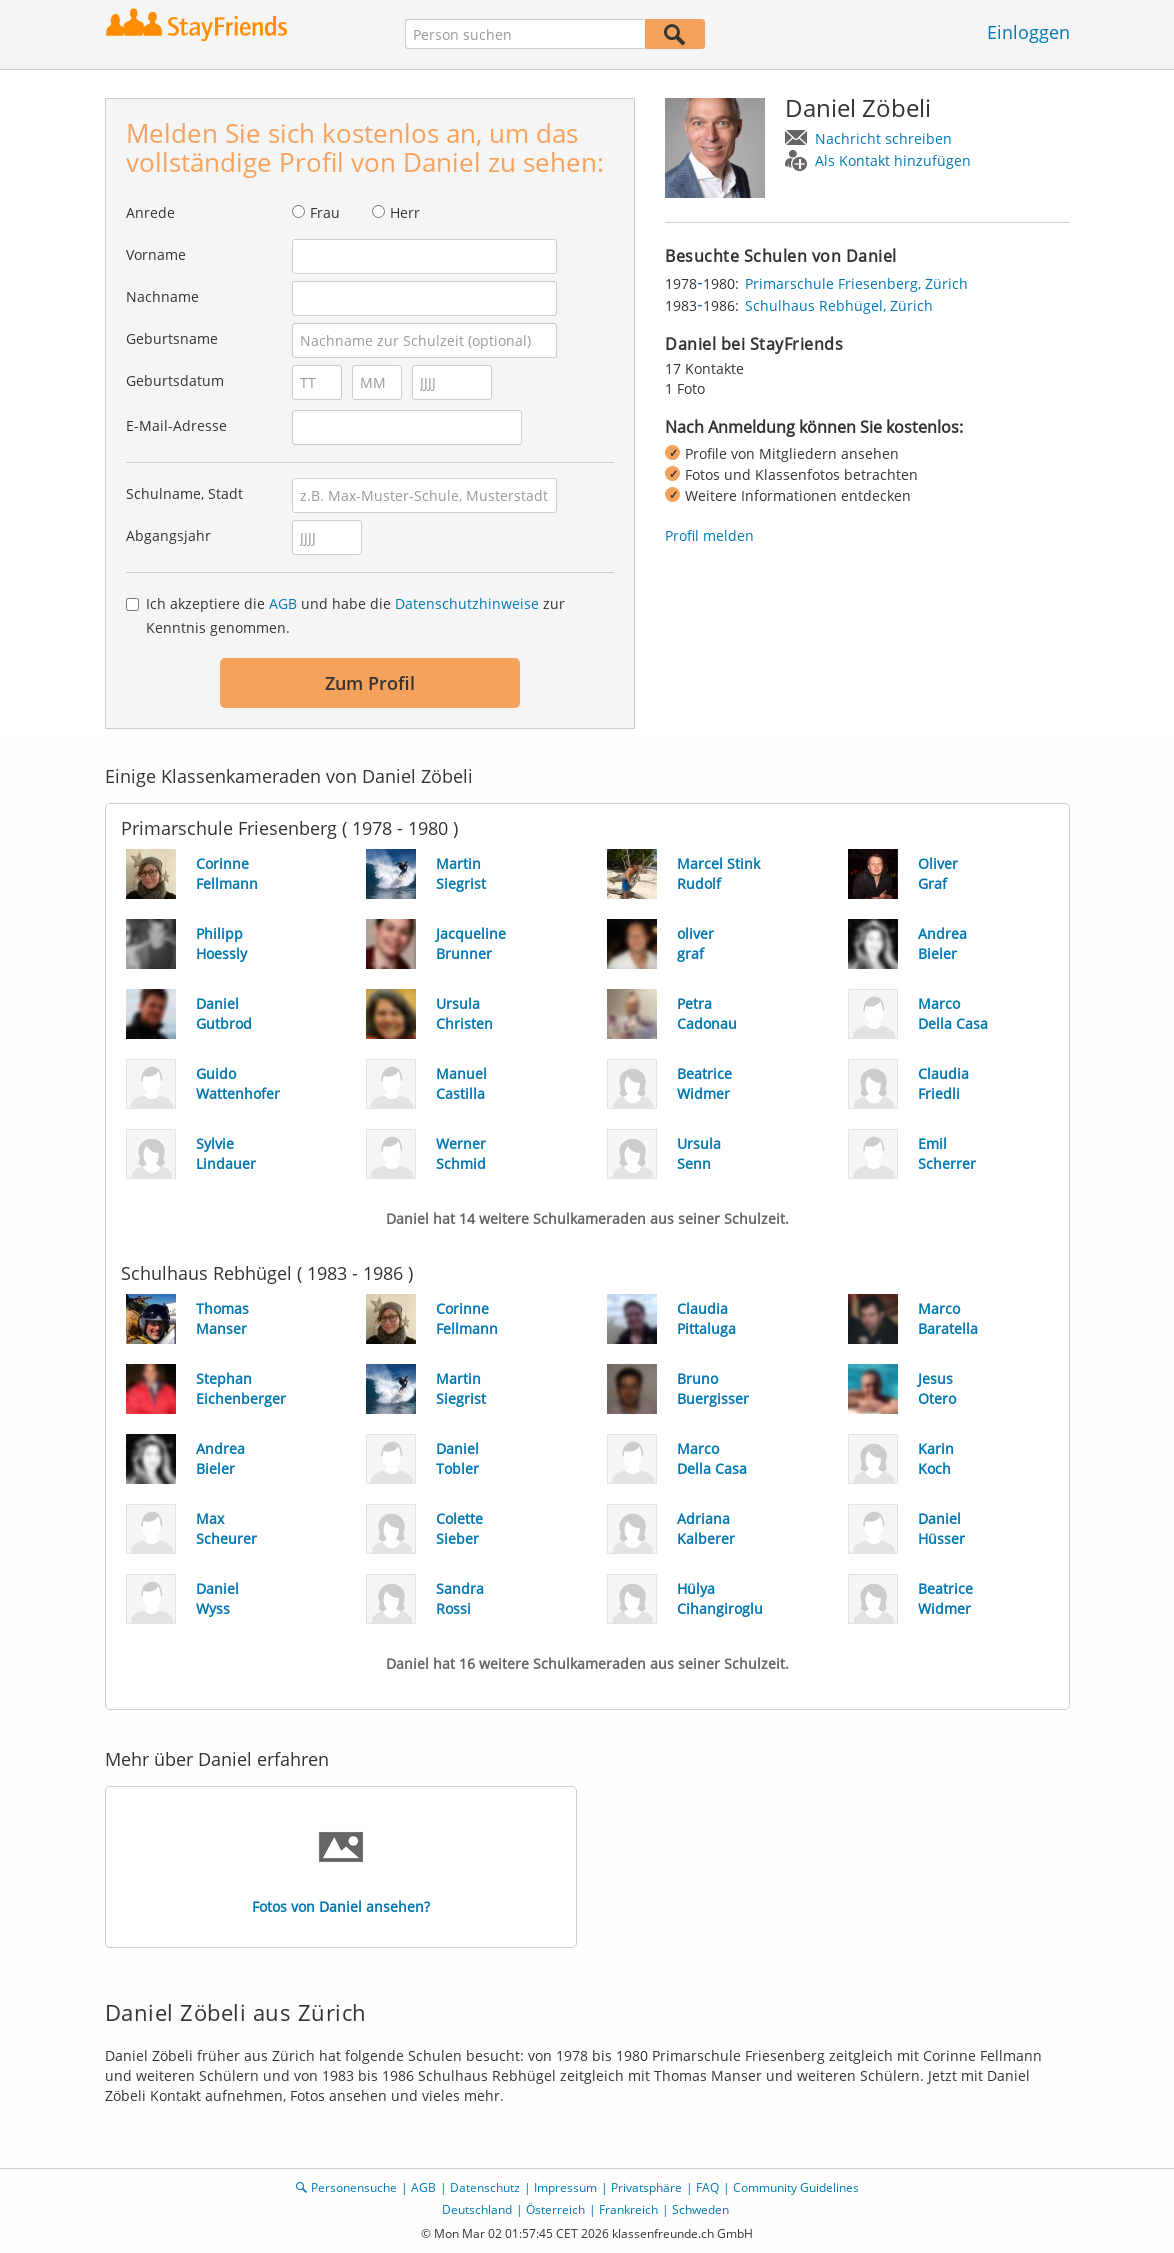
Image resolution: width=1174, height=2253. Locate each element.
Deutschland (477, 2209)
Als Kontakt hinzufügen (893, 160)
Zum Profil (370, 683)
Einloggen (1028, 32)
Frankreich (628, 2209)
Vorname (156, 254)
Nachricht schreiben (883, 138)
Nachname (162, 296)
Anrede (150, 212)
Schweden (700, 2209)
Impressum (565, 2187)
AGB (283, 603)
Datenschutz (485, 2187)
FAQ (707, 2187)
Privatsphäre (646, 2187)
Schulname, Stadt (184, 493)
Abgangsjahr (168, 535)
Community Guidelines (796, 2187)
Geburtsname (172, 338)
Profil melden (709, 535)
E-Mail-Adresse (176, 425)
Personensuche (354, 2187)
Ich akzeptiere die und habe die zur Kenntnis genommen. (355, 615)
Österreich (555, 2209)
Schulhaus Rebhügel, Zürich (839, 305)
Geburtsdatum (175, 380)
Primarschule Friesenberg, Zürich (856, 283)
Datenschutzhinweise (467, 603)
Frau (325, 212)
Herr (405, 212)
